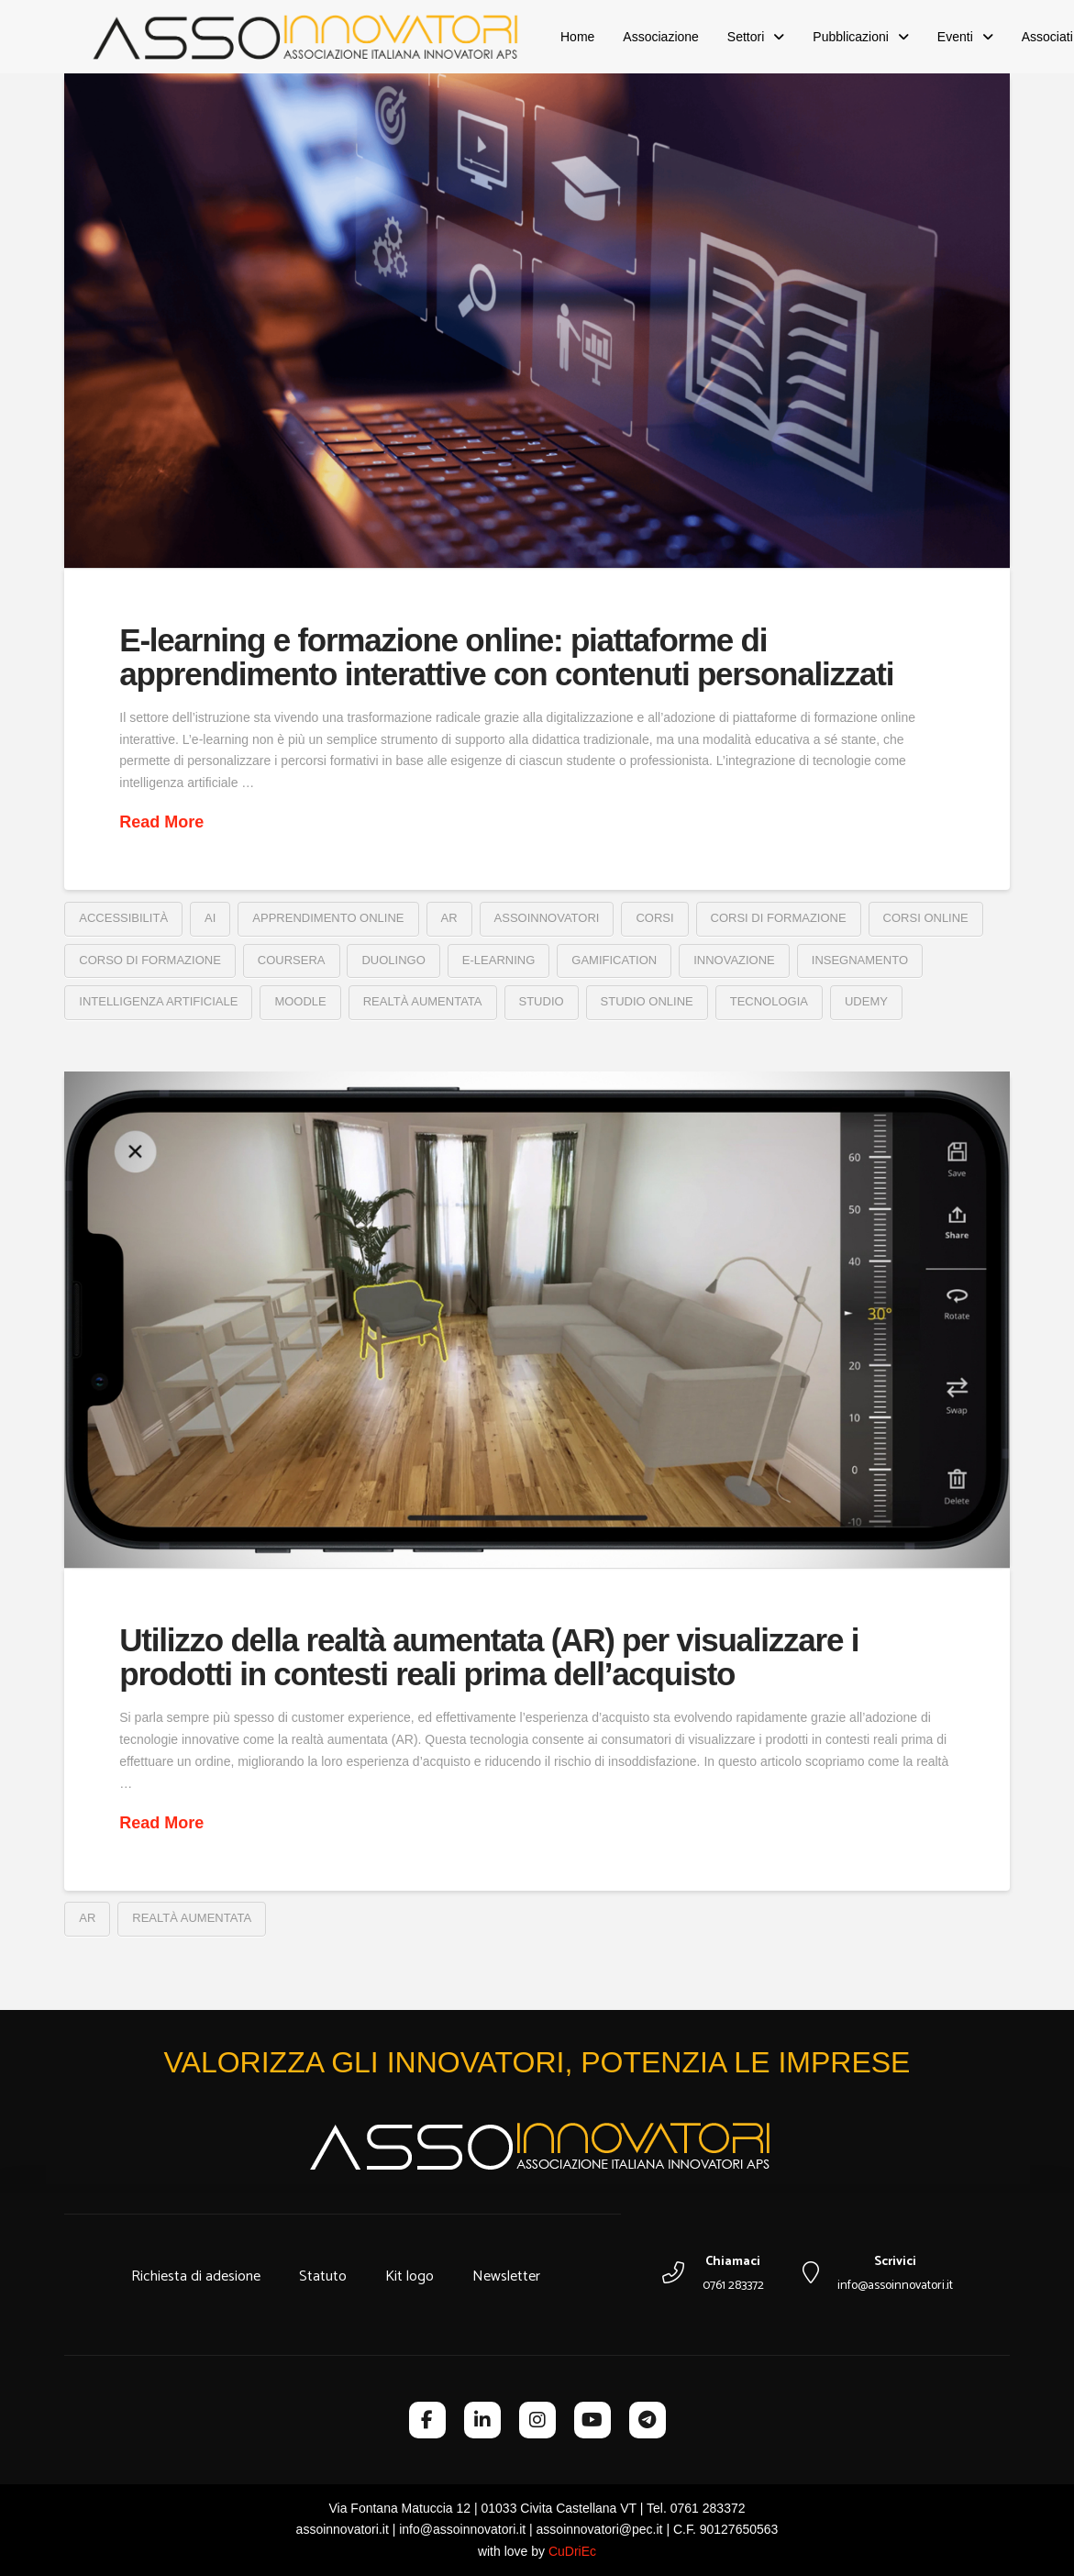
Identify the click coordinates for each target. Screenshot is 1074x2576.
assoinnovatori (547, 918)
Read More (161, 822)
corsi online (926, 918)
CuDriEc (572, 2551)
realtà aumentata (422, 1001)
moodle (300, 1001)
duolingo (393, 960)
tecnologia (769, 1001)
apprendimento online (328, 918)
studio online (647, 1001)
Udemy (866, 1001)
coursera (292, 960)
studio (541, 1001)
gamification (614, 960)
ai (210, 918)
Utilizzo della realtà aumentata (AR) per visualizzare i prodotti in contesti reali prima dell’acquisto (488, 1657)
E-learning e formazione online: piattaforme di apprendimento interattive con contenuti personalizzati (506, 657)
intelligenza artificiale (158, 1001)
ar (449, 918)
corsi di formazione (779, 918)
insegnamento (860, 960)
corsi (654, 918)
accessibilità (123, 918)
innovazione (734, 960)
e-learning (498, 960)
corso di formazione (150, 960)
